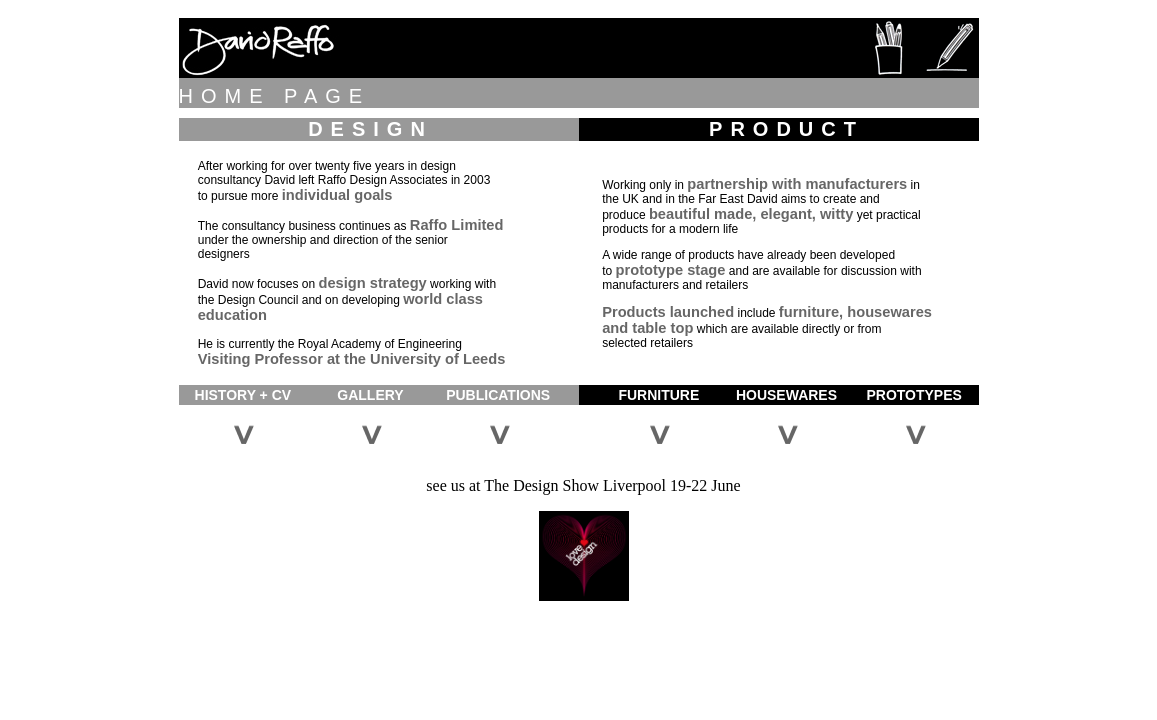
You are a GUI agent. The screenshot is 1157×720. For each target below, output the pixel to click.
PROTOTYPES (913, 395)
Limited (477, 225)
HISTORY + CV (243, 395)
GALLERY (370, 395)
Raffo (428, 225)
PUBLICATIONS (498, 395)
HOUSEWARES (786, 395)
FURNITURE (658, 395)
